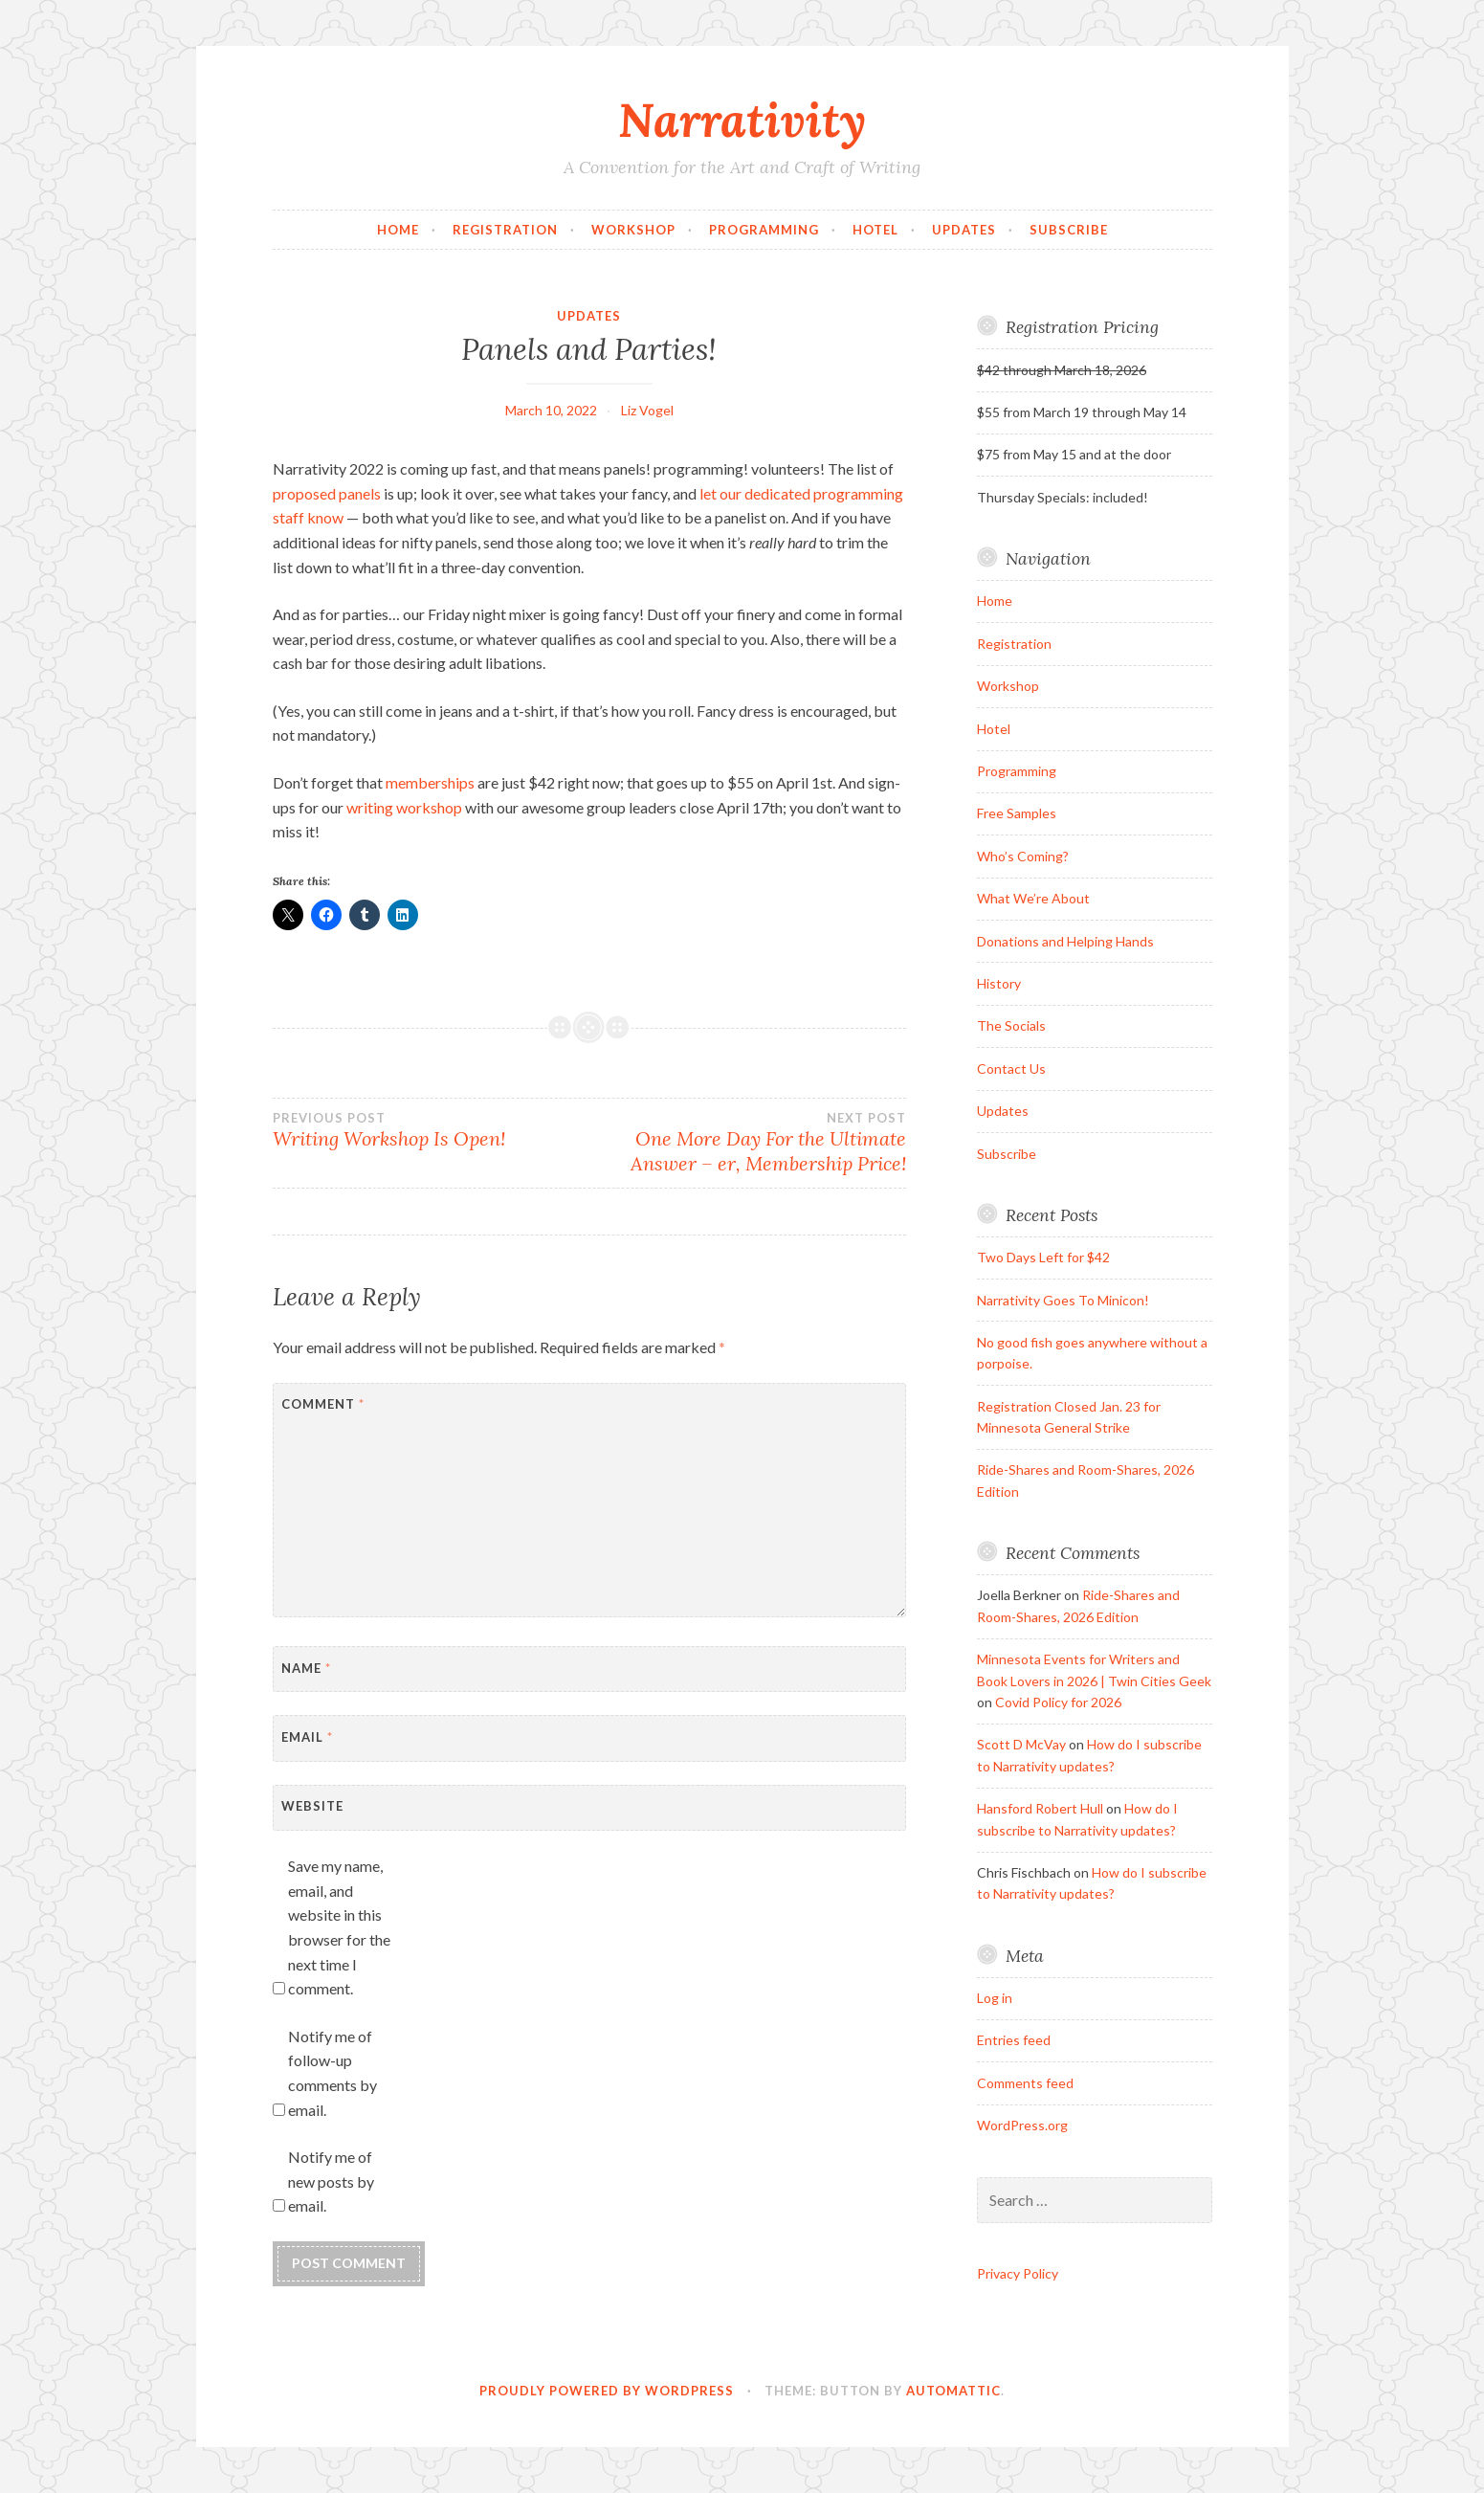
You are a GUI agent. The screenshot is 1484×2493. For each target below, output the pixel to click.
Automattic (953, 2390)
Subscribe (1069, 229)
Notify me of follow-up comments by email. (332, 2073)
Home (398, 229)
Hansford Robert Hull (1040, 1808)
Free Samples (1016, 813)
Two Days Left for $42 (1043, 1257)
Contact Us (1011, 1068)
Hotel (875, 229)
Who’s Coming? (1023, 856)
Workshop (633, 229)
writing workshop (404, 807)
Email (307, 1737)
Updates (964, 229)
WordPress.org (1022, 2125)
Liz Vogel (647, 410)
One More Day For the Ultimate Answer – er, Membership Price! (747, 1142)
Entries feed (1014, 2040)
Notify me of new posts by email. (331, 2181)
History (999, 983)
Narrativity (742, 119)
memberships (430, 782)
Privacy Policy (1017, 2273)
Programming (764, 229)
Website (312, 1806)
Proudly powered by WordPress (606, 2390)
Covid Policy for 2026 (1058, 1702)
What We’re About (1033, 898)
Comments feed (1025, 2083)
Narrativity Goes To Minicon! (1063, 1300)
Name (306, 1668)
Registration (505, 229)
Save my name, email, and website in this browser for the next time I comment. (339, 1927)
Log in (994, 1998)
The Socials (1011, 1025)
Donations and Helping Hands (1065, 941)
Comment (323, 1404)
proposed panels (327, 493)
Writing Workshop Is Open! (431, 1130)
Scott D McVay (1021, 1744)
